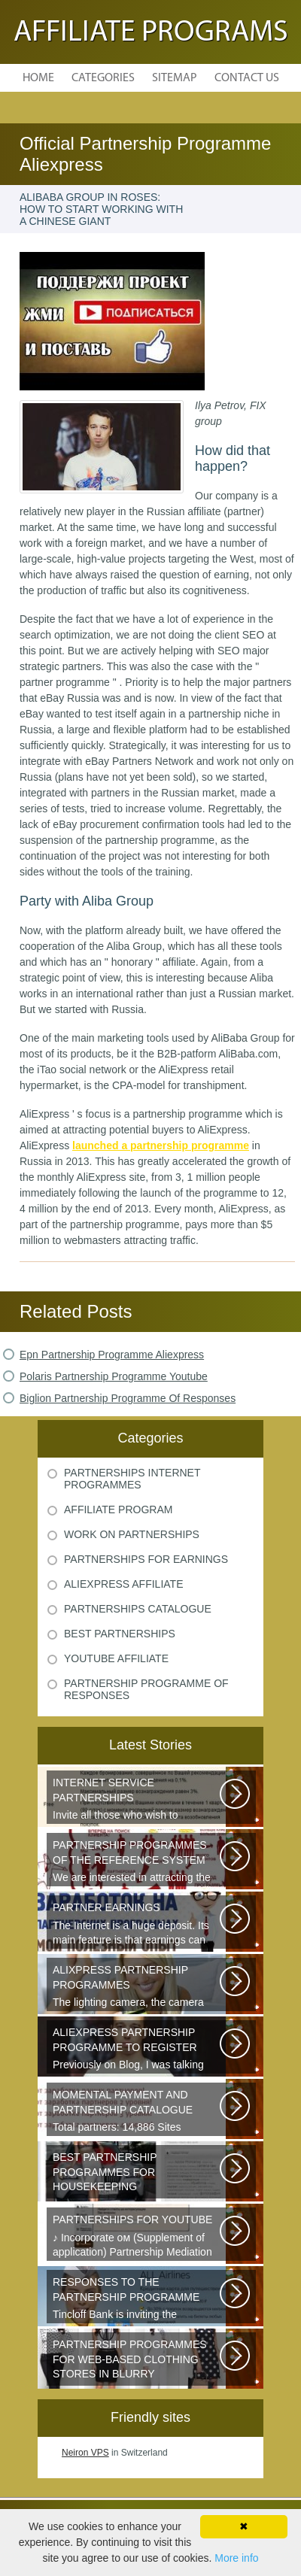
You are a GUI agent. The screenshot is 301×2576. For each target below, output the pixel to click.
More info (236, 2558)
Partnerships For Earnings (146, 1559)
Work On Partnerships (131, 1534)
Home (38, 78)
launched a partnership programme (160, 1145)
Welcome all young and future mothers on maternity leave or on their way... (137, 2174)
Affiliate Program (118, 1509)
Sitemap (174, 78)
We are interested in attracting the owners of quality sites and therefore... (137, 1862)
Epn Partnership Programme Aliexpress (112, 1355)
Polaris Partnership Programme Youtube (114, 1376)
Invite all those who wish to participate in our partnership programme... (137, 1800)
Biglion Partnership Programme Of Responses (128, 1398)
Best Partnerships (119, 1634)
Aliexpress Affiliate (123, 1584)
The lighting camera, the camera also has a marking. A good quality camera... (137, 1987)
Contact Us (246, 78)
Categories (103, 78)
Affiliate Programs (151, 33)
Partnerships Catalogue (137, 1609)
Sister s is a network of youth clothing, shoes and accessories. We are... (137, 2362)
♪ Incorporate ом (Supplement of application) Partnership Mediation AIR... (137, 2237)
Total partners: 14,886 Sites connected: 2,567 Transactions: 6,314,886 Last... (137, 2112)
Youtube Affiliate (116, 1658)
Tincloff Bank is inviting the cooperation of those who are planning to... (137, 2299)
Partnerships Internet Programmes (132, 1479)
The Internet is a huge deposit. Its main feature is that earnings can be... (137, 1925)
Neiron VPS (85, 2452)
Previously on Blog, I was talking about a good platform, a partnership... (137, 2049)
